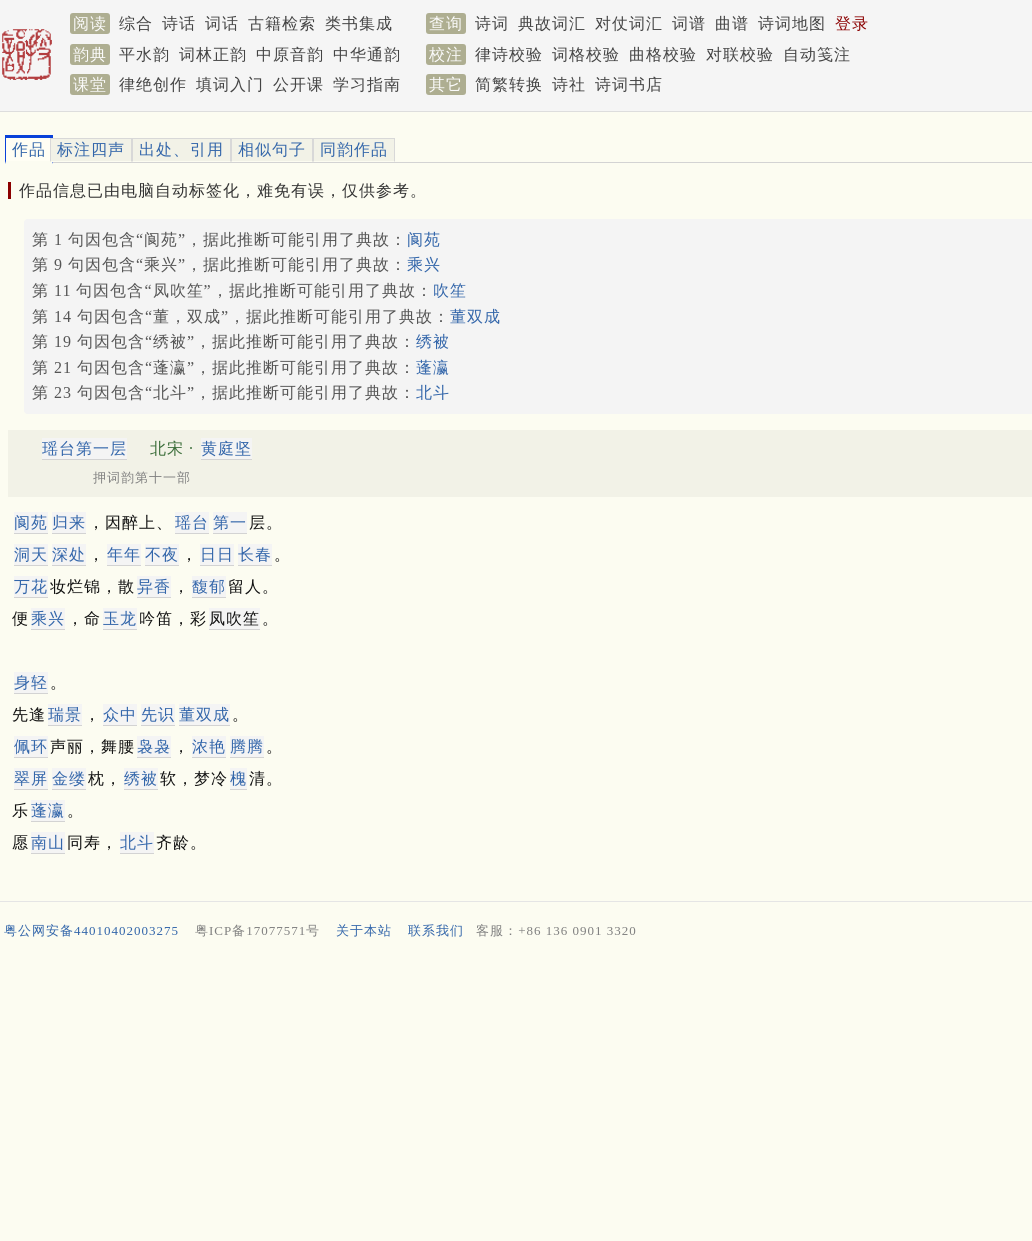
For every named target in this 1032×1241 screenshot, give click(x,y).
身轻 (31, 682)
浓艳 (209, 746)
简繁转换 (509, 84)
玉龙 (120, 618)
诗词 (492, 23)
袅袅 (154, 746)
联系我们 (436, 930)
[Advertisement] (508, 1095)
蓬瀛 (433, 367)
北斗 (433, 392)
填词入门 (230, 84)
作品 (29, 149)
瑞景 (65, 714)
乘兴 (424, 264)
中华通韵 (367, 54)
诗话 (179, 23)
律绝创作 (153, 84)
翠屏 (31, 778)
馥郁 (209, 586)
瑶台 (192, 522)
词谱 (689, 23)
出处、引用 (181, 149)
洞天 (31, 554)
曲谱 (732, 23)
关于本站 (364, 930)
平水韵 (144, 54)
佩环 (31, 746)
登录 (852, 23)
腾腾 (247, 746)
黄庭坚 (226, 448)
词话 (222, 23)
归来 (69, 522)
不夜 (162, 554)
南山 (48, 842)
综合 (136, 23)
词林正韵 (213, 54)
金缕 (69, 778)
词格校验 (586, 54)
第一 (230, 522)
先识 (158, 714)
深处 (69, 554)
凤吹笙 (234, 618)
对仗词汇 (629, 23)
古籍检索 (282, 23)
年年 (124, 554)
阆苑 (424, 239)
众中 (120, 714)
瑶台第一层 (84, 448)
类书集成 (359, 23)
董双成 (475, 316)
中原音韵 (290, 54)
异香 (154, 586)
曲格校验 (663, 54)
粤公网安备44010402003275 (91, 930)
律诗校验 (509, 54)
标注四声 (91, 149)
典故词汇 (552, 23)
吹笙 (450, 290)
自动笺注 (817, 54)
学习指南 (367, 84)
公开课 (298, 84)
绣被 (433, 341)
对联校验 (740, 54)
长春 (255, 554)
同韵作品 (354, 149)
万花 (31, 586)
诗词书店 (629, 84)
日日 (217, 554)
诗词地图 (792, 23)
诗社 (569, 84)
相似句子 (272, 149)
